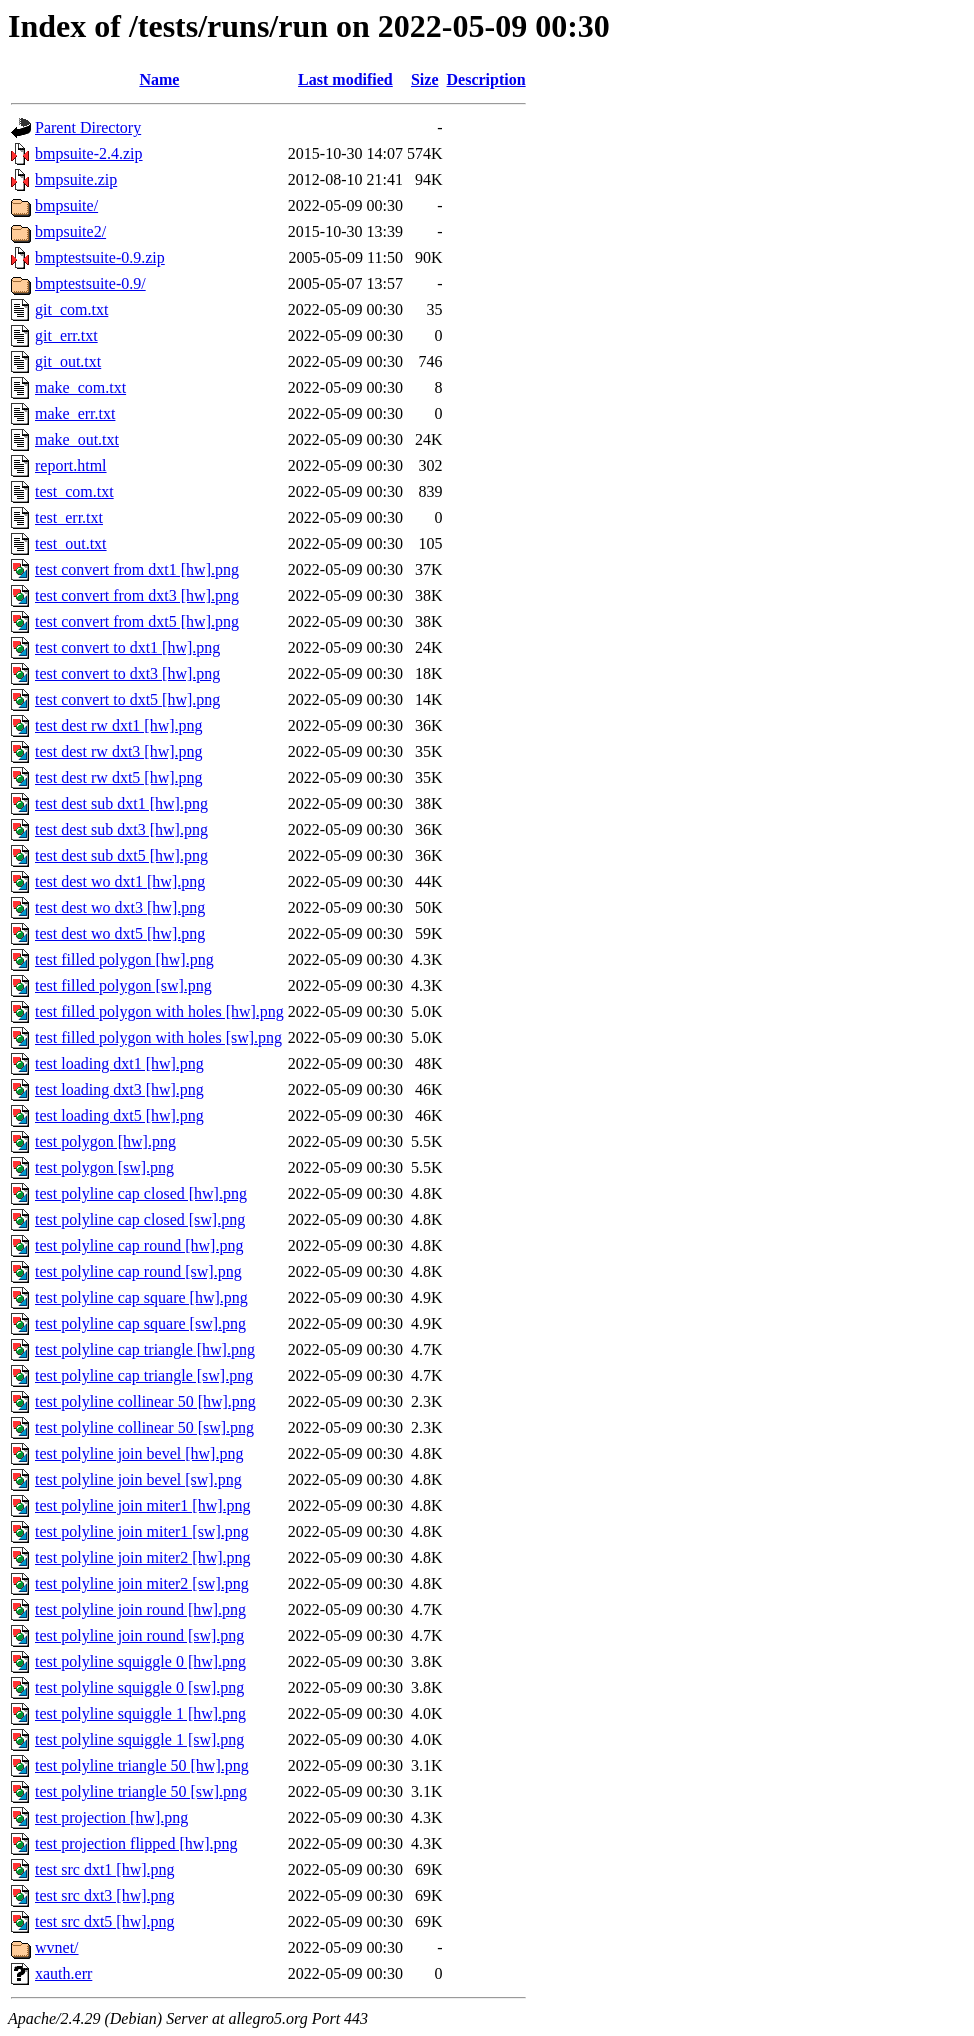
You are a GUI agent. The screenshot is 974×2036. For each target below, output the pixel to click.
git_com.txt (71, 309)
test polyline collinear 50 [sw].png (144, 1427)
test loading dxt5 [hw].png (119, 1115)
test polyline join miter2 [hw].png (143, 1557)
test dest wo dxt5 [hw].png (120, 933)
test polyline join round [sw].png (139, 1635)
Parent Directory (88, 127)
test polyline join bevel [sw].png (138, 1479)
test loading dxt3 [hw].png (119, 1089)
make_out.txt (77, 439)
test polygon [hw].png (105, 1141)
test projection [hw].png (111, 1817)
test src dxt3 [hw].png (105, 1895)
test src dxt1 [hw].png (105, 1869)
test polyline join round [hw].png (140, 1609)
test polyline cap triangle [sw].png (144, 1375)
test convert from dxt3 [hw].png (137, 595)
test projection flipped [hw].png (136, 1843)
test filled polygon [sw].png (123, 985)
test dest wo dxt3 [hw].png (120, 907)
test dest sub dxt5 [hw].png (121, 855)
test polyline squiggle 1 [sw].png (139, 1739)
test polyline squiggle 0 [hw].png (140, 1661)
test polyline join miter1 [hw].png (143, 1505)
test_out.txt (71, 543)
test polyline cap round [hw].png (139, 1245)
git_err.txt (66, 335)
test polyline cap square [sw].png (140, 1323)
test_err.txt (69, 517)
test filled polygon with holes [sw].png (158, 1037)
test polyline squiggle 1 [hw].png (140, 1713)
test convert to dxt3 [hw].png (127, 673)
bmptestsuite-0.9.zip (100, 257)
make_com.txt (80, 387)
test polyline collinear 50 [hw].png (145, 1401)
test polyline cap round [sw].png (138, 1271)
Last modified (345, 79)
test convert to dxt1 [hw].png (127, 647)
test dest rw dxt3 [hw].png (119, 751)
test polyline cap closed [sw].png (140, 1219)
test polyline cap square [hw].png (141, 1297)
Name (159, 79)
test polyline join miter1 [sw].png (142, 1531)
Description (486, 79)
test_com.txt (74, 491)
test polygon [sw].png (104, 1167)
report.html (71, 465)
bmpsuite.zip (76, 179)
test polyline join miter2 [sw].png (142, 1583)
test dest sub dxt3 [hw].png (121, 829)
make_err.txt (75, 413)
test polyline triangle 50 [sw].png (141, 1791)
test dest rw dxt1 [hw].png (119, 725)
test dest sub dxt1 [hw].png (121, 803)
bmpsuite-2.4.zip (89, 153)
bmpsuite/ (66, 205)
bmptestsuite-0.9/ (90, 283)
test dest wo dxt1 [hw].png (120, 881)
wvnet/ (57, 1947)
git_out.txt (68, 361)
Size (425, 79)
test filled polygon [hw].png (124, 959)
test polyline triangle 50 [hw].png (142, 1765)
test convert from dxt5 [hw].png (137, 621)
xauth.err (63, 1973)
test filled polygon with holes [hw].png (159, 1011)
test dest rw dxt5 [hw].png (119, 777)
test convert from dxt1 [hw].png (137, 569)
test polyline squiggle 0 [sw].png (139, 1687)
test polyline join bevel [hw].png (139, 1453)
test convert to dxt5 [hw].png (127, 699)
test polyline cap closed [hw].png (141, 1193)
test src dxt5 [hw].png (105, 1921)
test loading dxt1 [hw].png (119, 1063)
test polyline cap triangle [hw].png (145, 1349)
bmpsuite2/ (70, 231)
